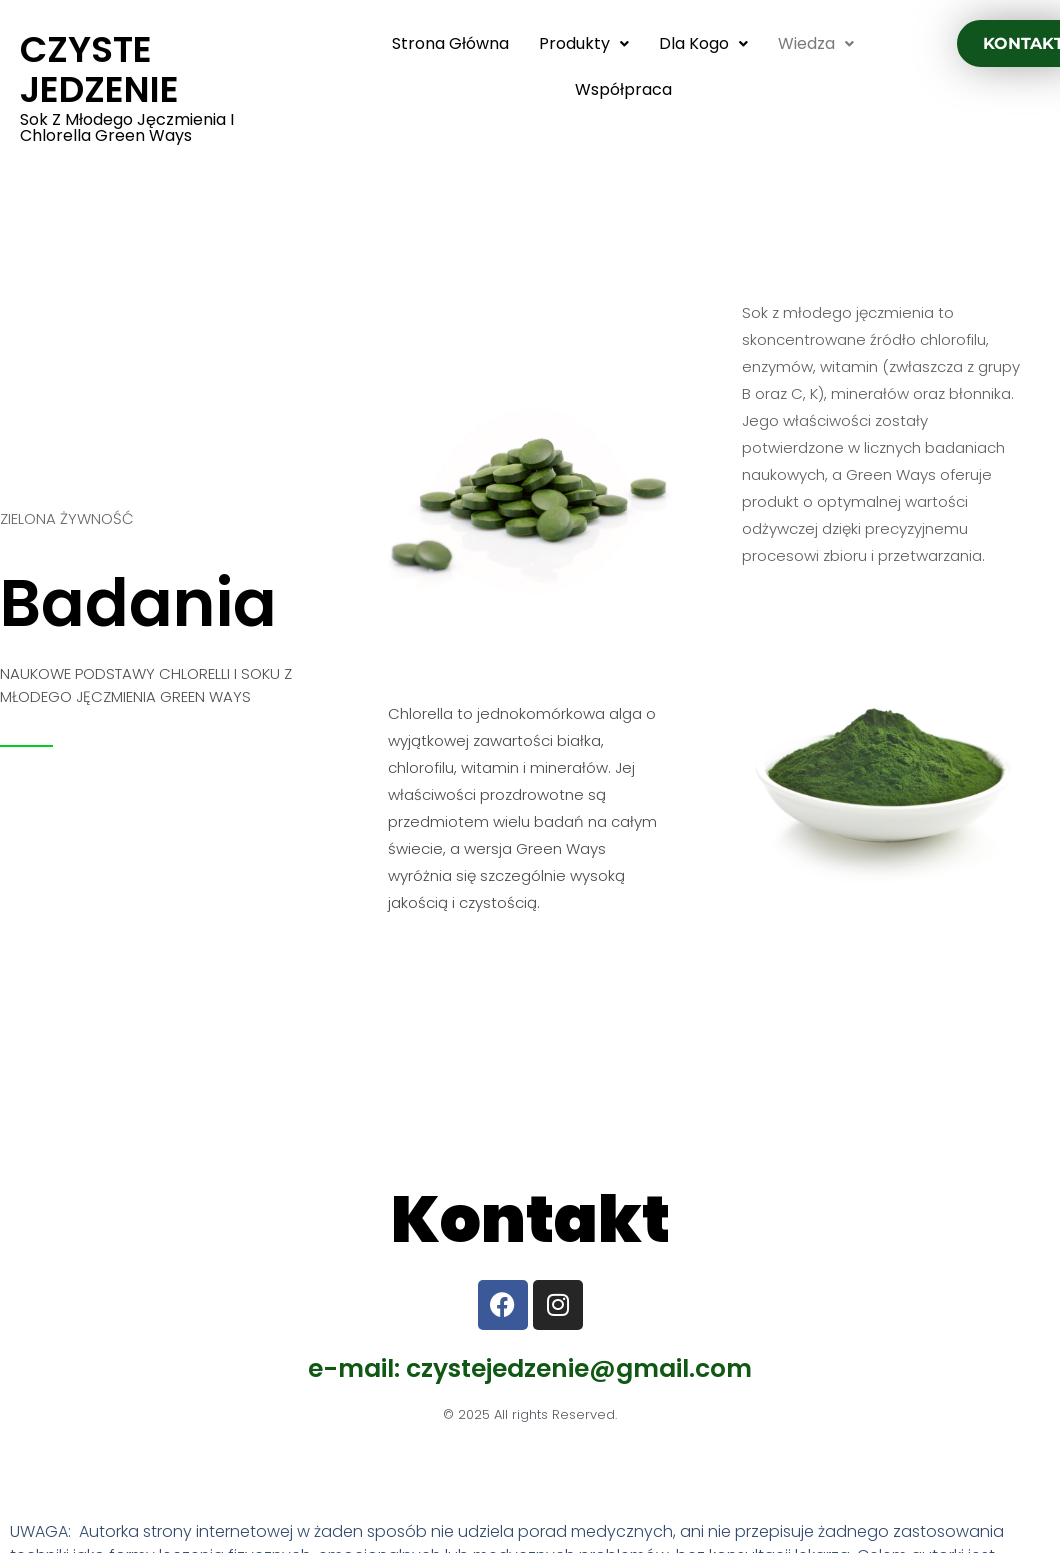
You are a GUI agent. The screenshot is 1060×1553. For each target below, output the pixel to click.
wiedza (816, 43)
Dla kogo (703, 43)
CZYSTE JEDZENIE (99, 69)
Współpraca (623, 89)
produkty (584, 43)
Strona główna (450, 43)
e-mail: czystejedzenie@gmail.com (530, 1368)
